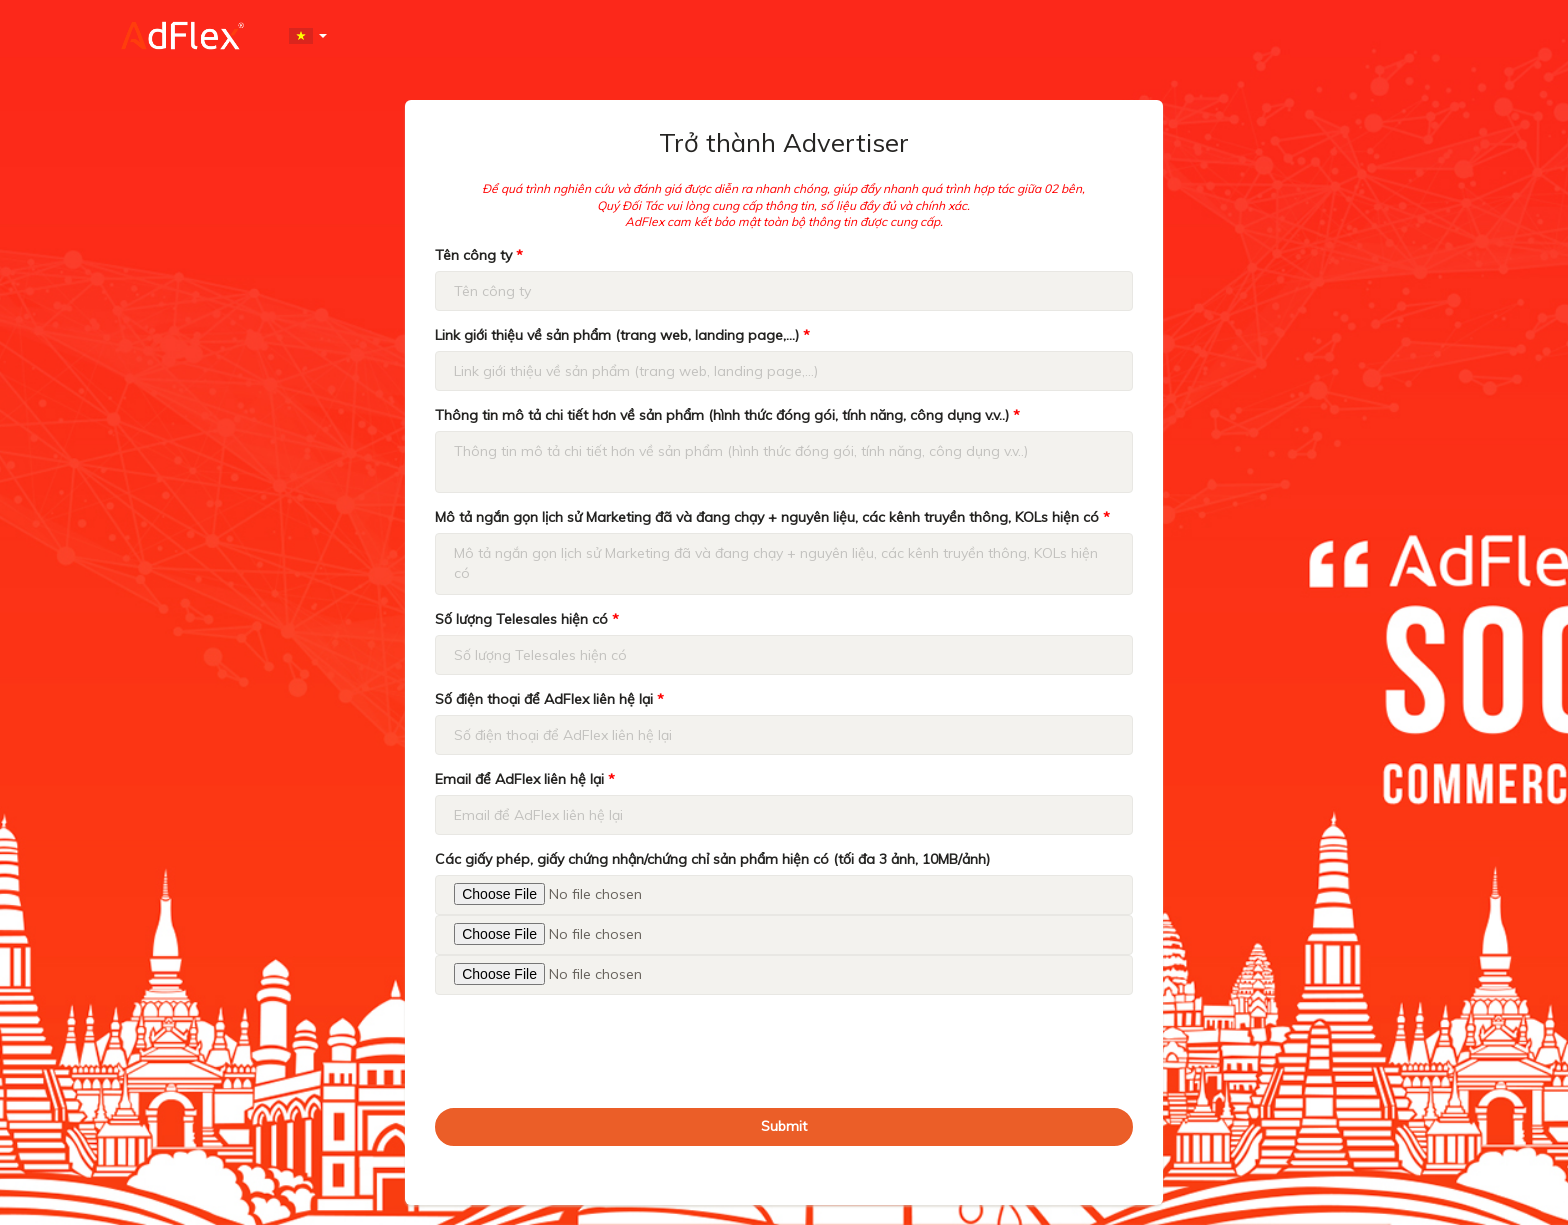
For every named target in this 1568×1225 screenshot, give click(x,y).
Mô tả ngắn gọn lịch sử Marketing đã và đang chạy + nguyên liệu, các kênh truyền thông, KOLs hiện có (772, 517)
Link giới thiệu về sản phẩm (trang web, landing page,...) (622, 335)
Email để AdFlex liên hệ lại (525, 779)
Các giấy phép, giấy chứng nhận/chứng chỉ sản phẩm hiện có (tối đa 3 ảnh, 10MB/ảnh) (712, 859)
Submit (784, 1126)
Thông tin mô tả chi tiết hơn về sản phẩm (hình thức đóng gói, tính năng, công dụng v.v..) (727, 415)
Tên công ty (479, 255)
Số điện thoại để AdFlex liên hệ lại (549, 699)
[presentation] (587, 1049)
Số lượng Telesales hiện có (527, 619)
